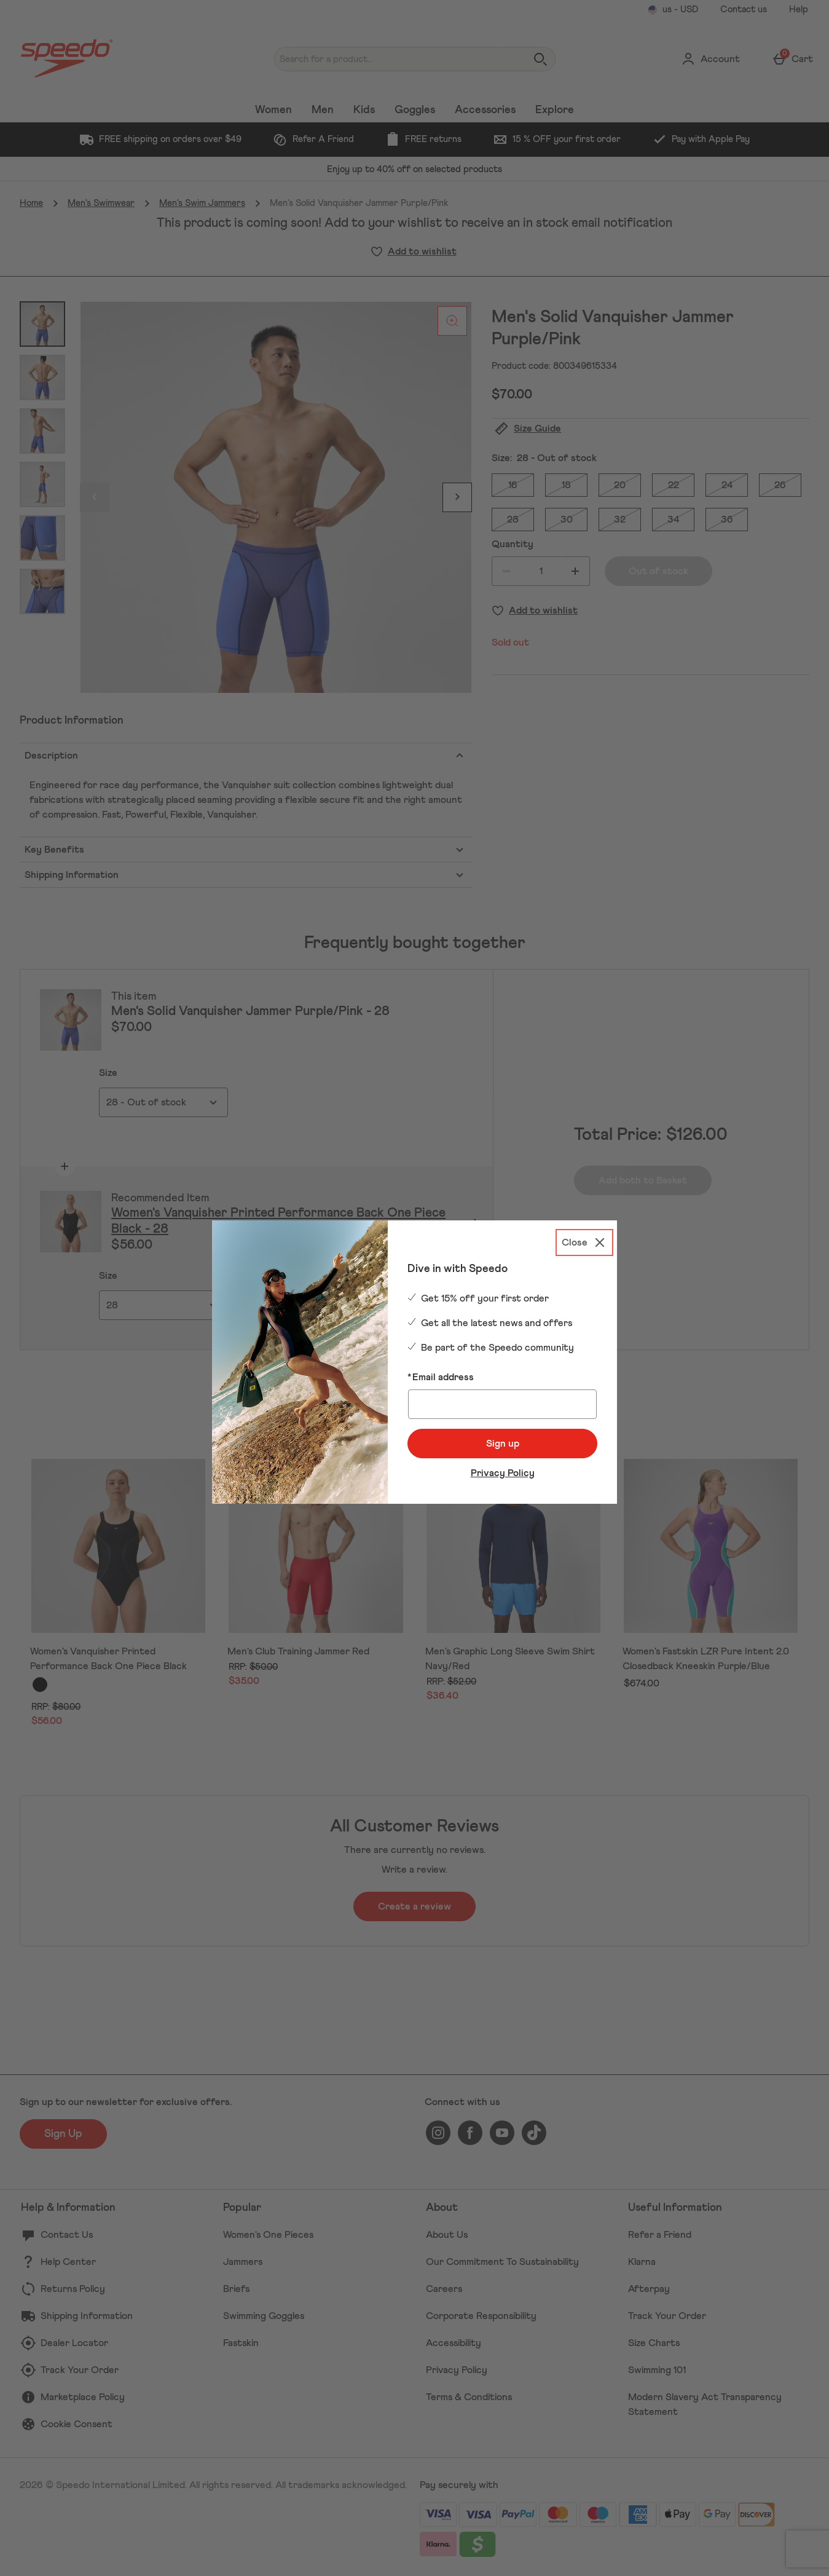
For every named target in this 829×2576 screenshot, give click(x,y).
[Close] (584, 1242)
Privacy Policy (503, 1473)
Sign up (502, 1443)
